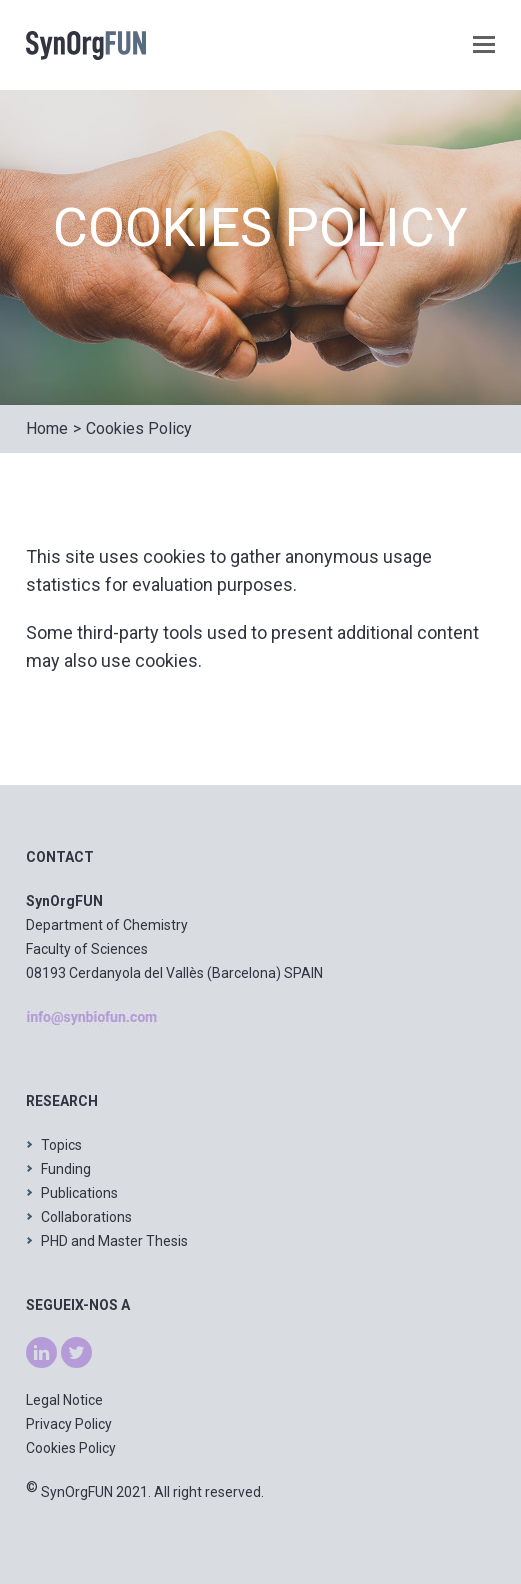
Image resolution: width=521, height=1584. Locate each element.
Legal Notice (64, 1400)
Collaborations (86, 1217)
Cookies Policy (139, 428)
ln (31, 1349)
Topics (61, 1145)
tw (69, 1349)
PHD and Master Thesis (114, 1241)
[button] (484, 45)
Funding (66, 1169)
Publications (79, 1193)
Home (47, 428)
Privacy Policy (69, 1424)
